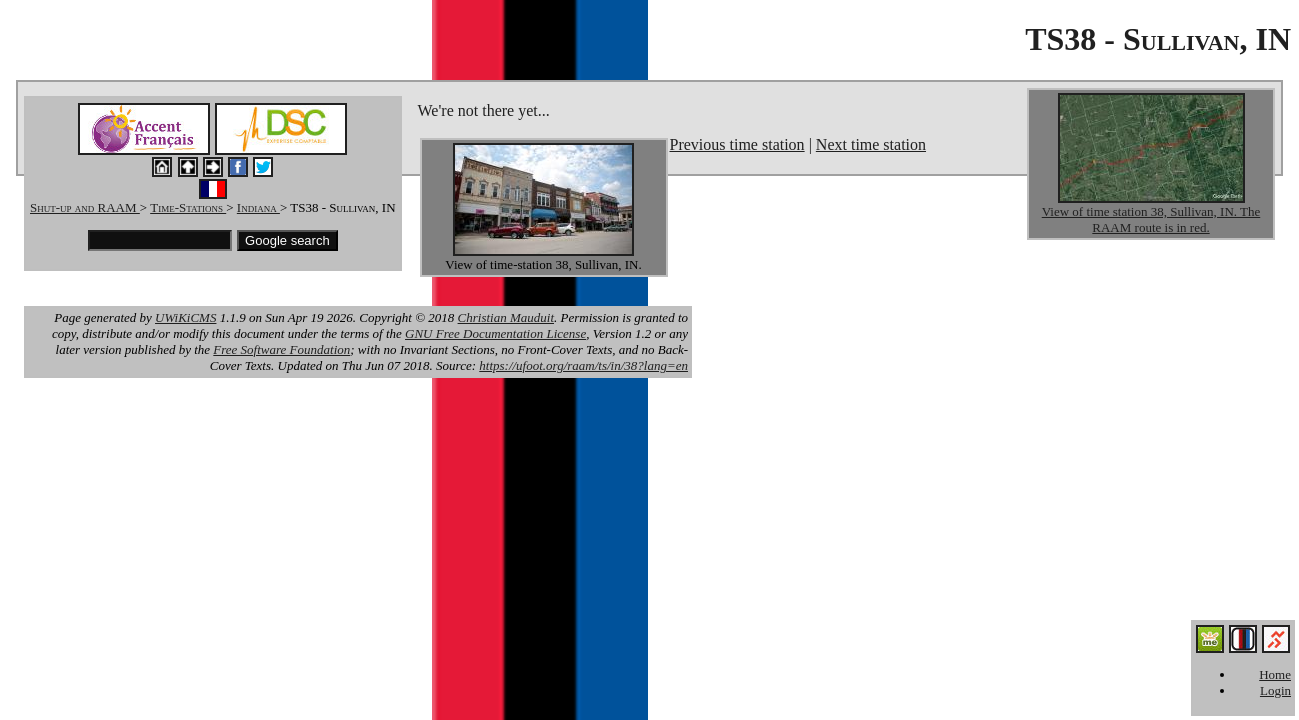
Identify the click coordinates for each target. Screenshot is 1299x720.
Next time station (871, 144)
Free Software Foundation (281, 349)
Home (1275, 674)
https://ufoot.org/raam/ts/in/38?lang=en (583, 365)
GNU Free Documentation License (495, 333)
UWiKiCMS (185, 317)
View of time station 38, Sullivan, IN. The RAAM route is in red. (1151, 219)
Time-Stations (188, 207)
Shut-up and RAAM (85, 207)
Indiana (258, 207)
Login (1275, 690)
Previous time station (737, 144)
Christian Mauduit (506, 317)
